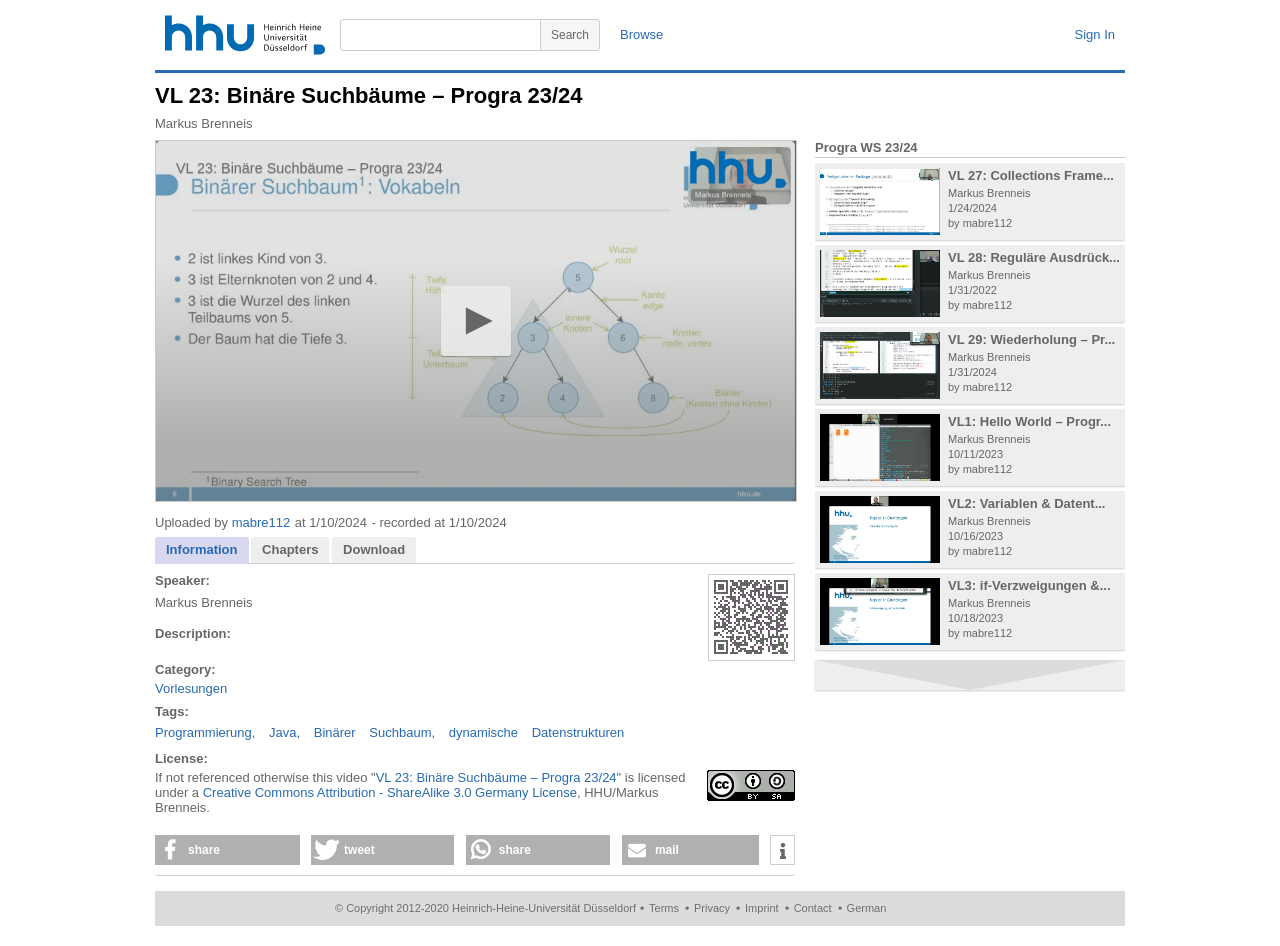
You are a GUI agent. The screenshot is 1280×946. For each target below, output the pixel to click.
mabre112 (261, 522)
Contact (813, 908)
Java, (284, 732)
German (867, 908)
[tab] (202, 550)
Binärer (335, 732)
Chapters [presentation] (290, 549)
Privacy (712, 908)
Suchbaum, (402, 732)
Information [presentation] (202, 549)
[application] (476, 321)
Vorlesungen (191, 688)
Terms (664, 908)
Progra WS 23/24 (866, 147)
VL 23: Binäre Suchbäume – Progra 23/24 (496, 777)
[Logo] (738, 169)
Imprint (762, 908)
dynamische (483, 732)
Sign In (1095, 34)
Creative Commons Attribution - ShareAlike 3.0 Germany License (390, 792)
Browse (641, 34)
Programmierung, (205, 732)
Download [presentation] (374, 549)
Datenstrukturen (578, 732)
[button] (475, 320)
